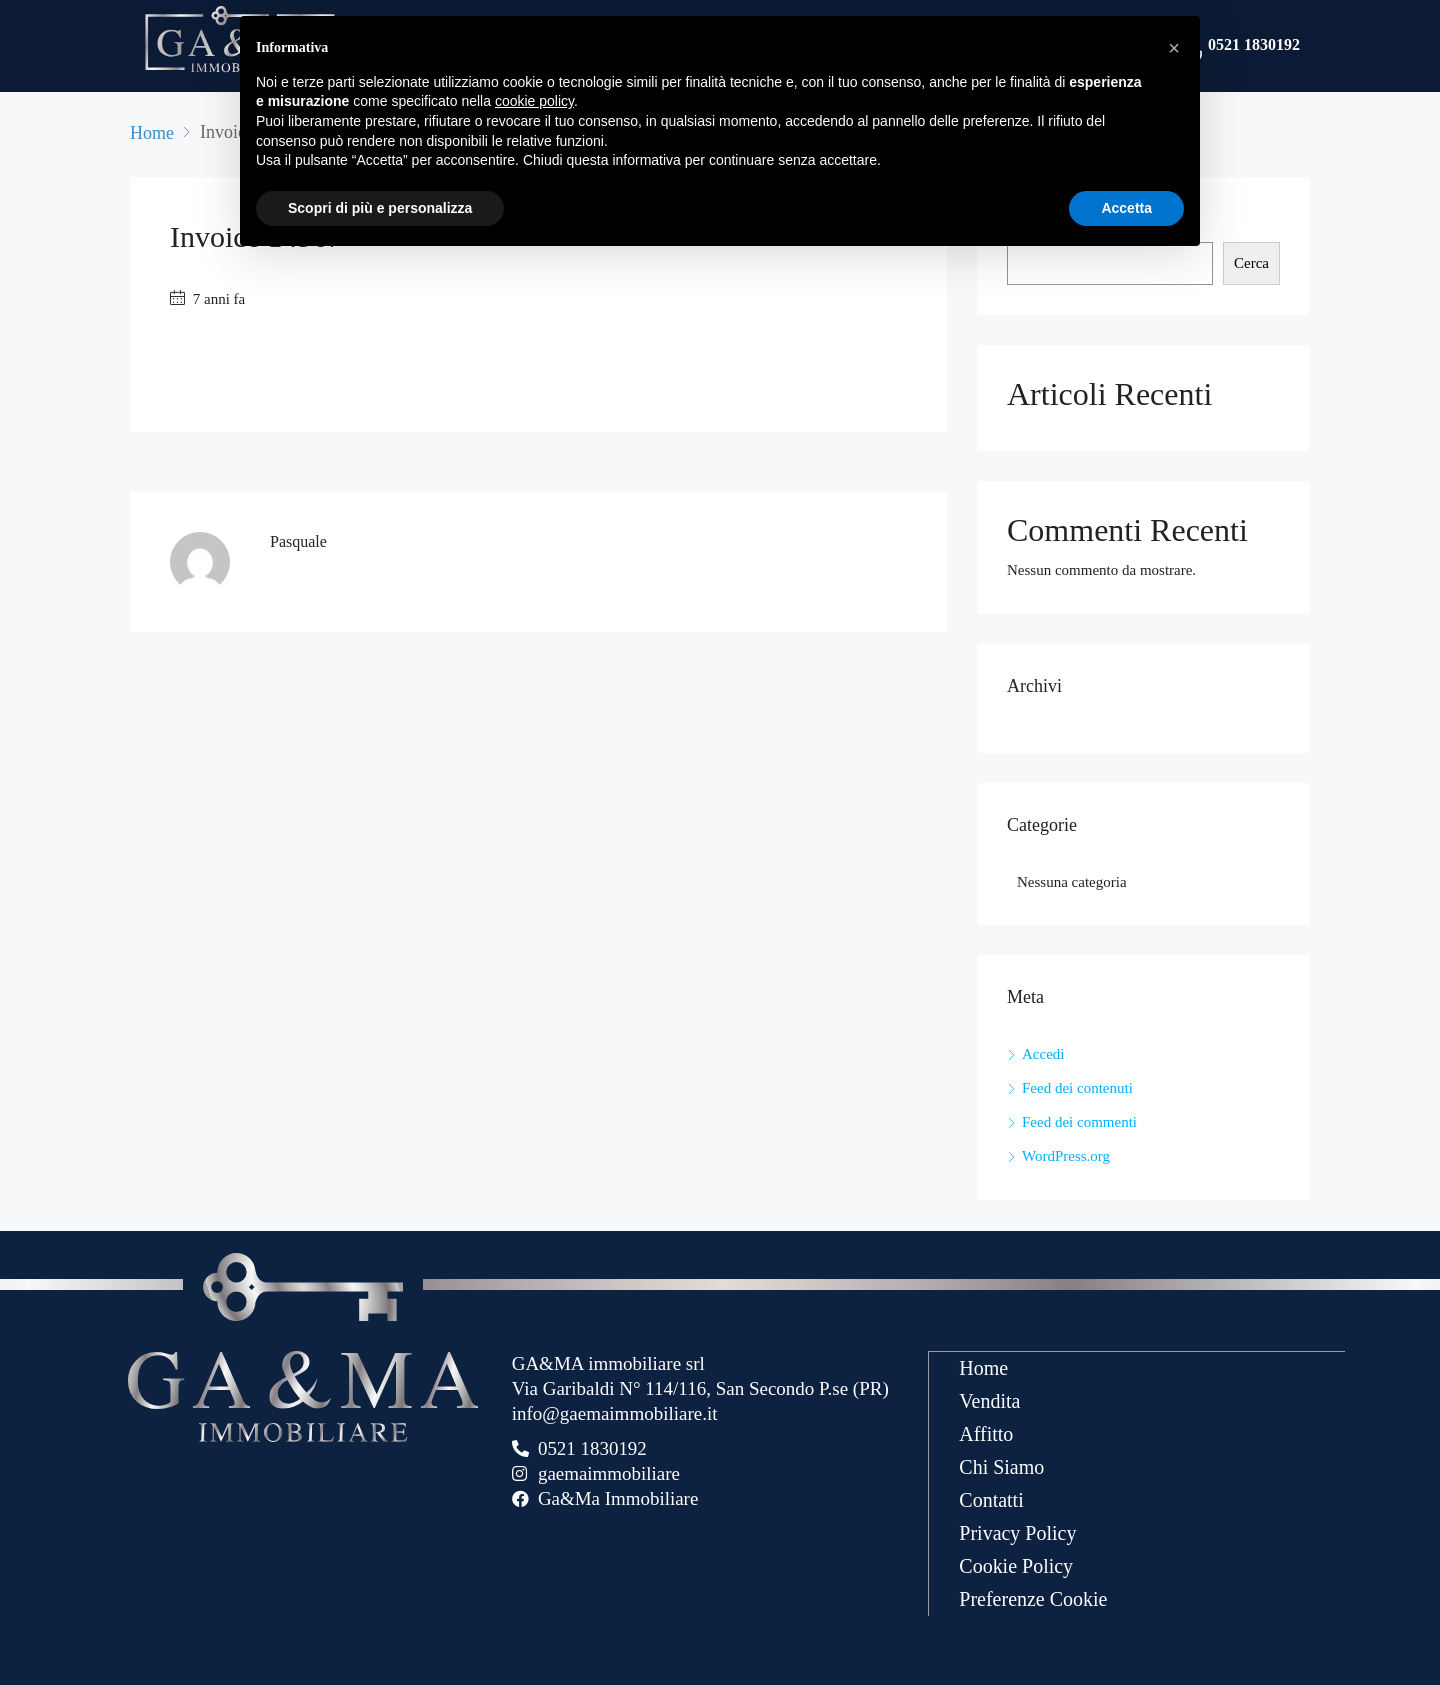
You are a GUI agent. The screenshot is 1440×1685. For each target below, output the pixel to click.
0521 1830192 (1254, 46)
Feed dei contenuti (1077, 1088)
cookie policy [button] (534, 101)
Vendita (989, 1400)
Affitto (986, 1433)
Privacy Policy (1017, 1532)
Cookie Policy (1016, 1565)
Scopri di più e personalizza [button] (380, 208)
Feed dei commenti (1079, 1122)
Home (983, 1367)
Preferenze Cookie (1033, 1598)
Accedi (1043, 1054)
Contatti (991, 1499)
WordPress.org (1066, 1156)
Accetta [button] (1126, 208)
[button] (1174, 48)
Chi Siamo (1001, 1466)
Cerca (1251, 263)
